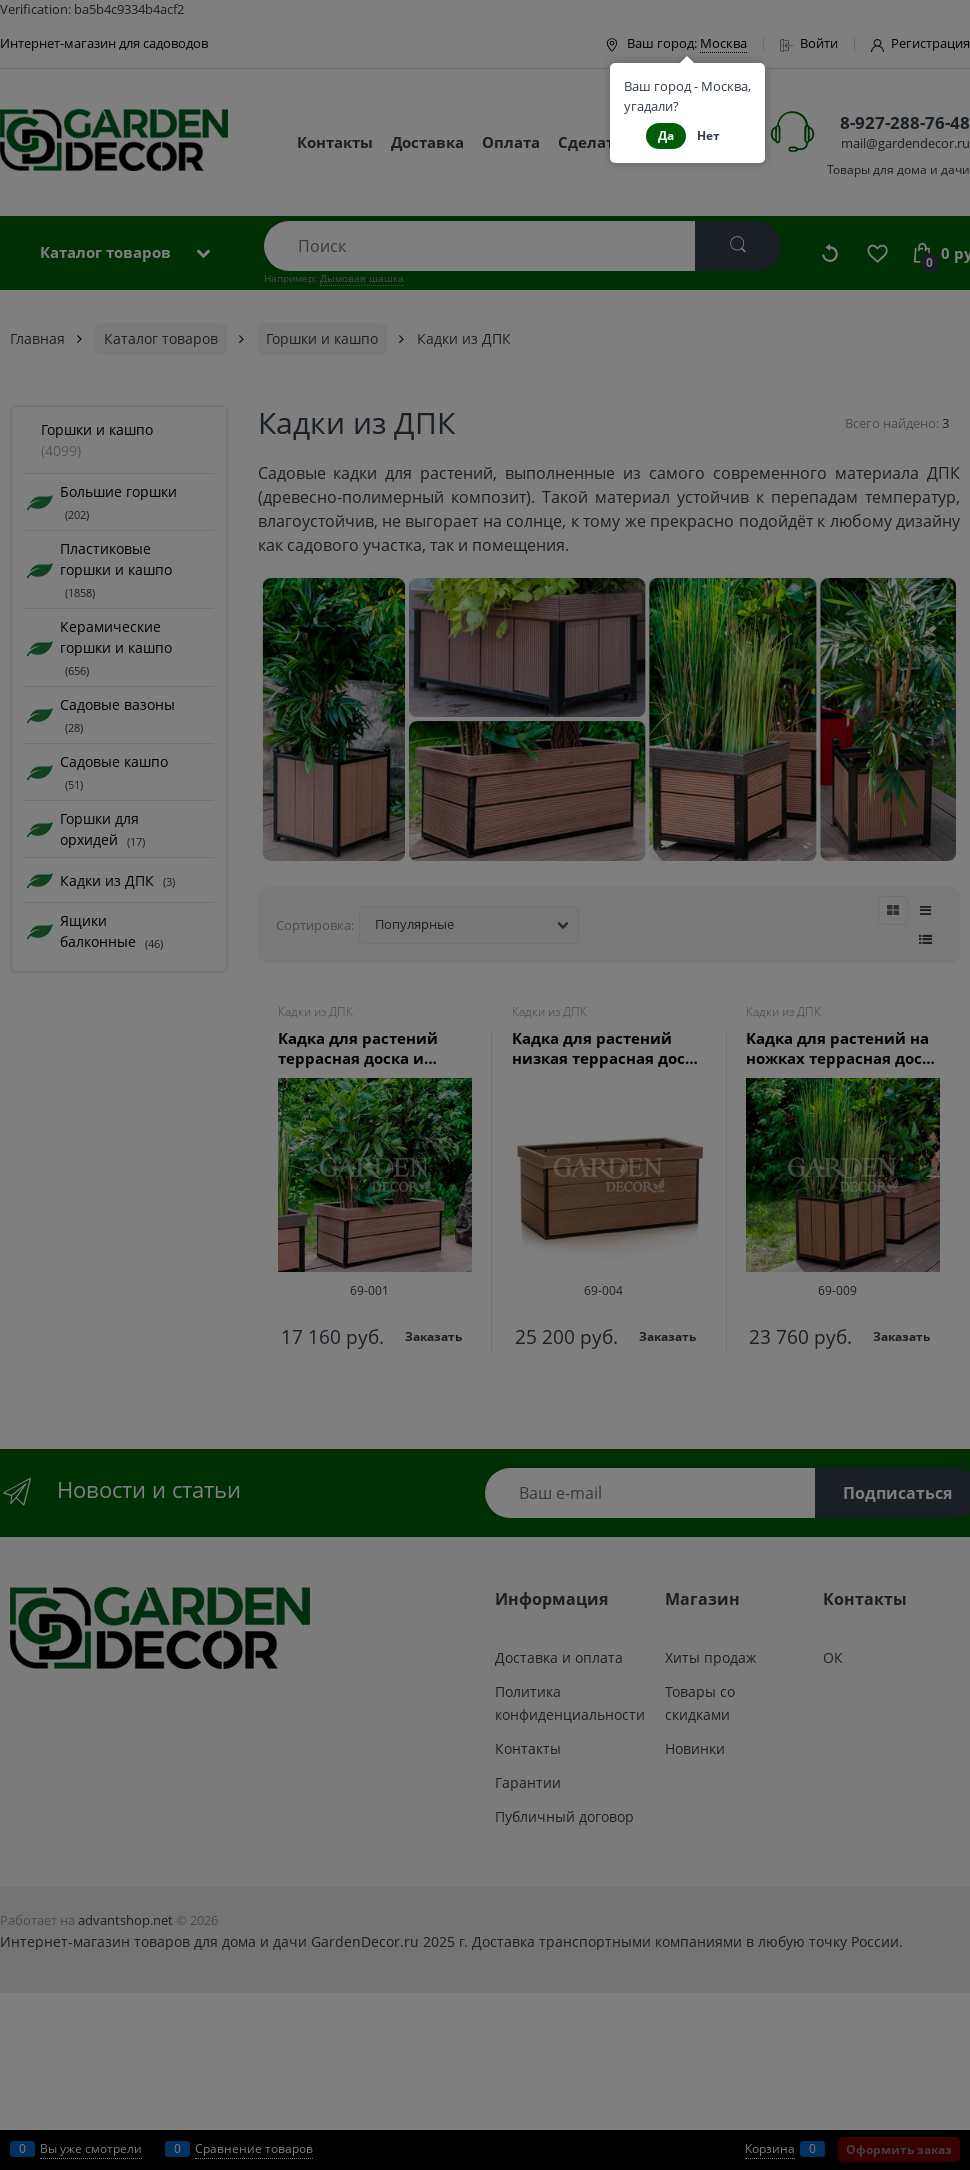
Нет (708, 135)
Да (666, 135)
